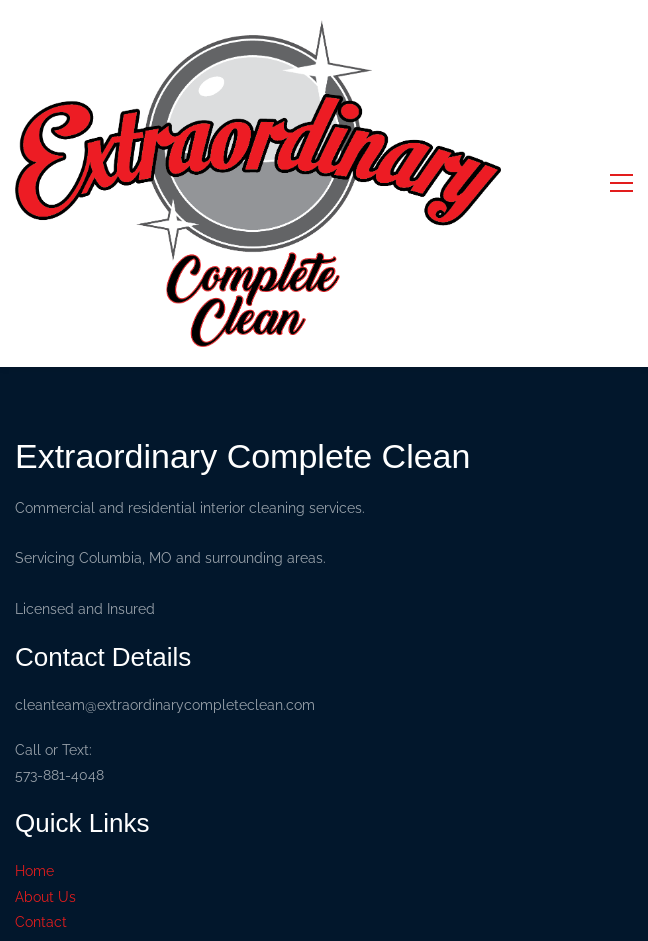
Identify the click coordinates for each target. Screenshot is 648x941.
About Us (45, 897)
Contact (41, 922)
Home (34, 871)
